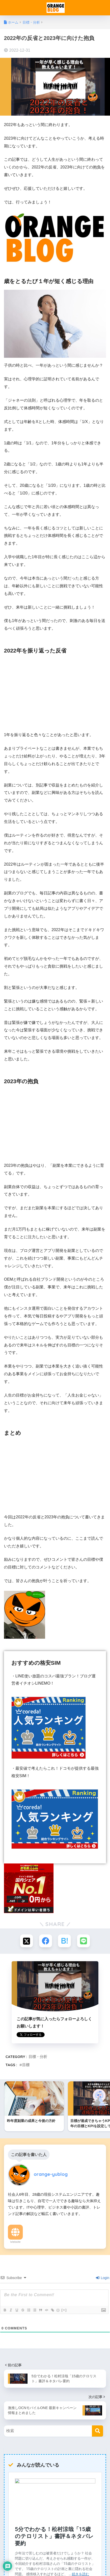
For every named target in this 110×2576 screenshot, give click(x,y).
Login (102, 2278)
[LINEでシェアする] (83, 1940)
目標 (25, 2064)
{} (58, 2310)
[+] (64, 2310)
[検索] (97, 2431)
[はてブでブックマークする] (64, 1940)
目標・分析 (37, 2056)
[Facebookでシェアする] (45, 1940)
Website (15, 2242)
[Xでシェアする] (26, 1940)
